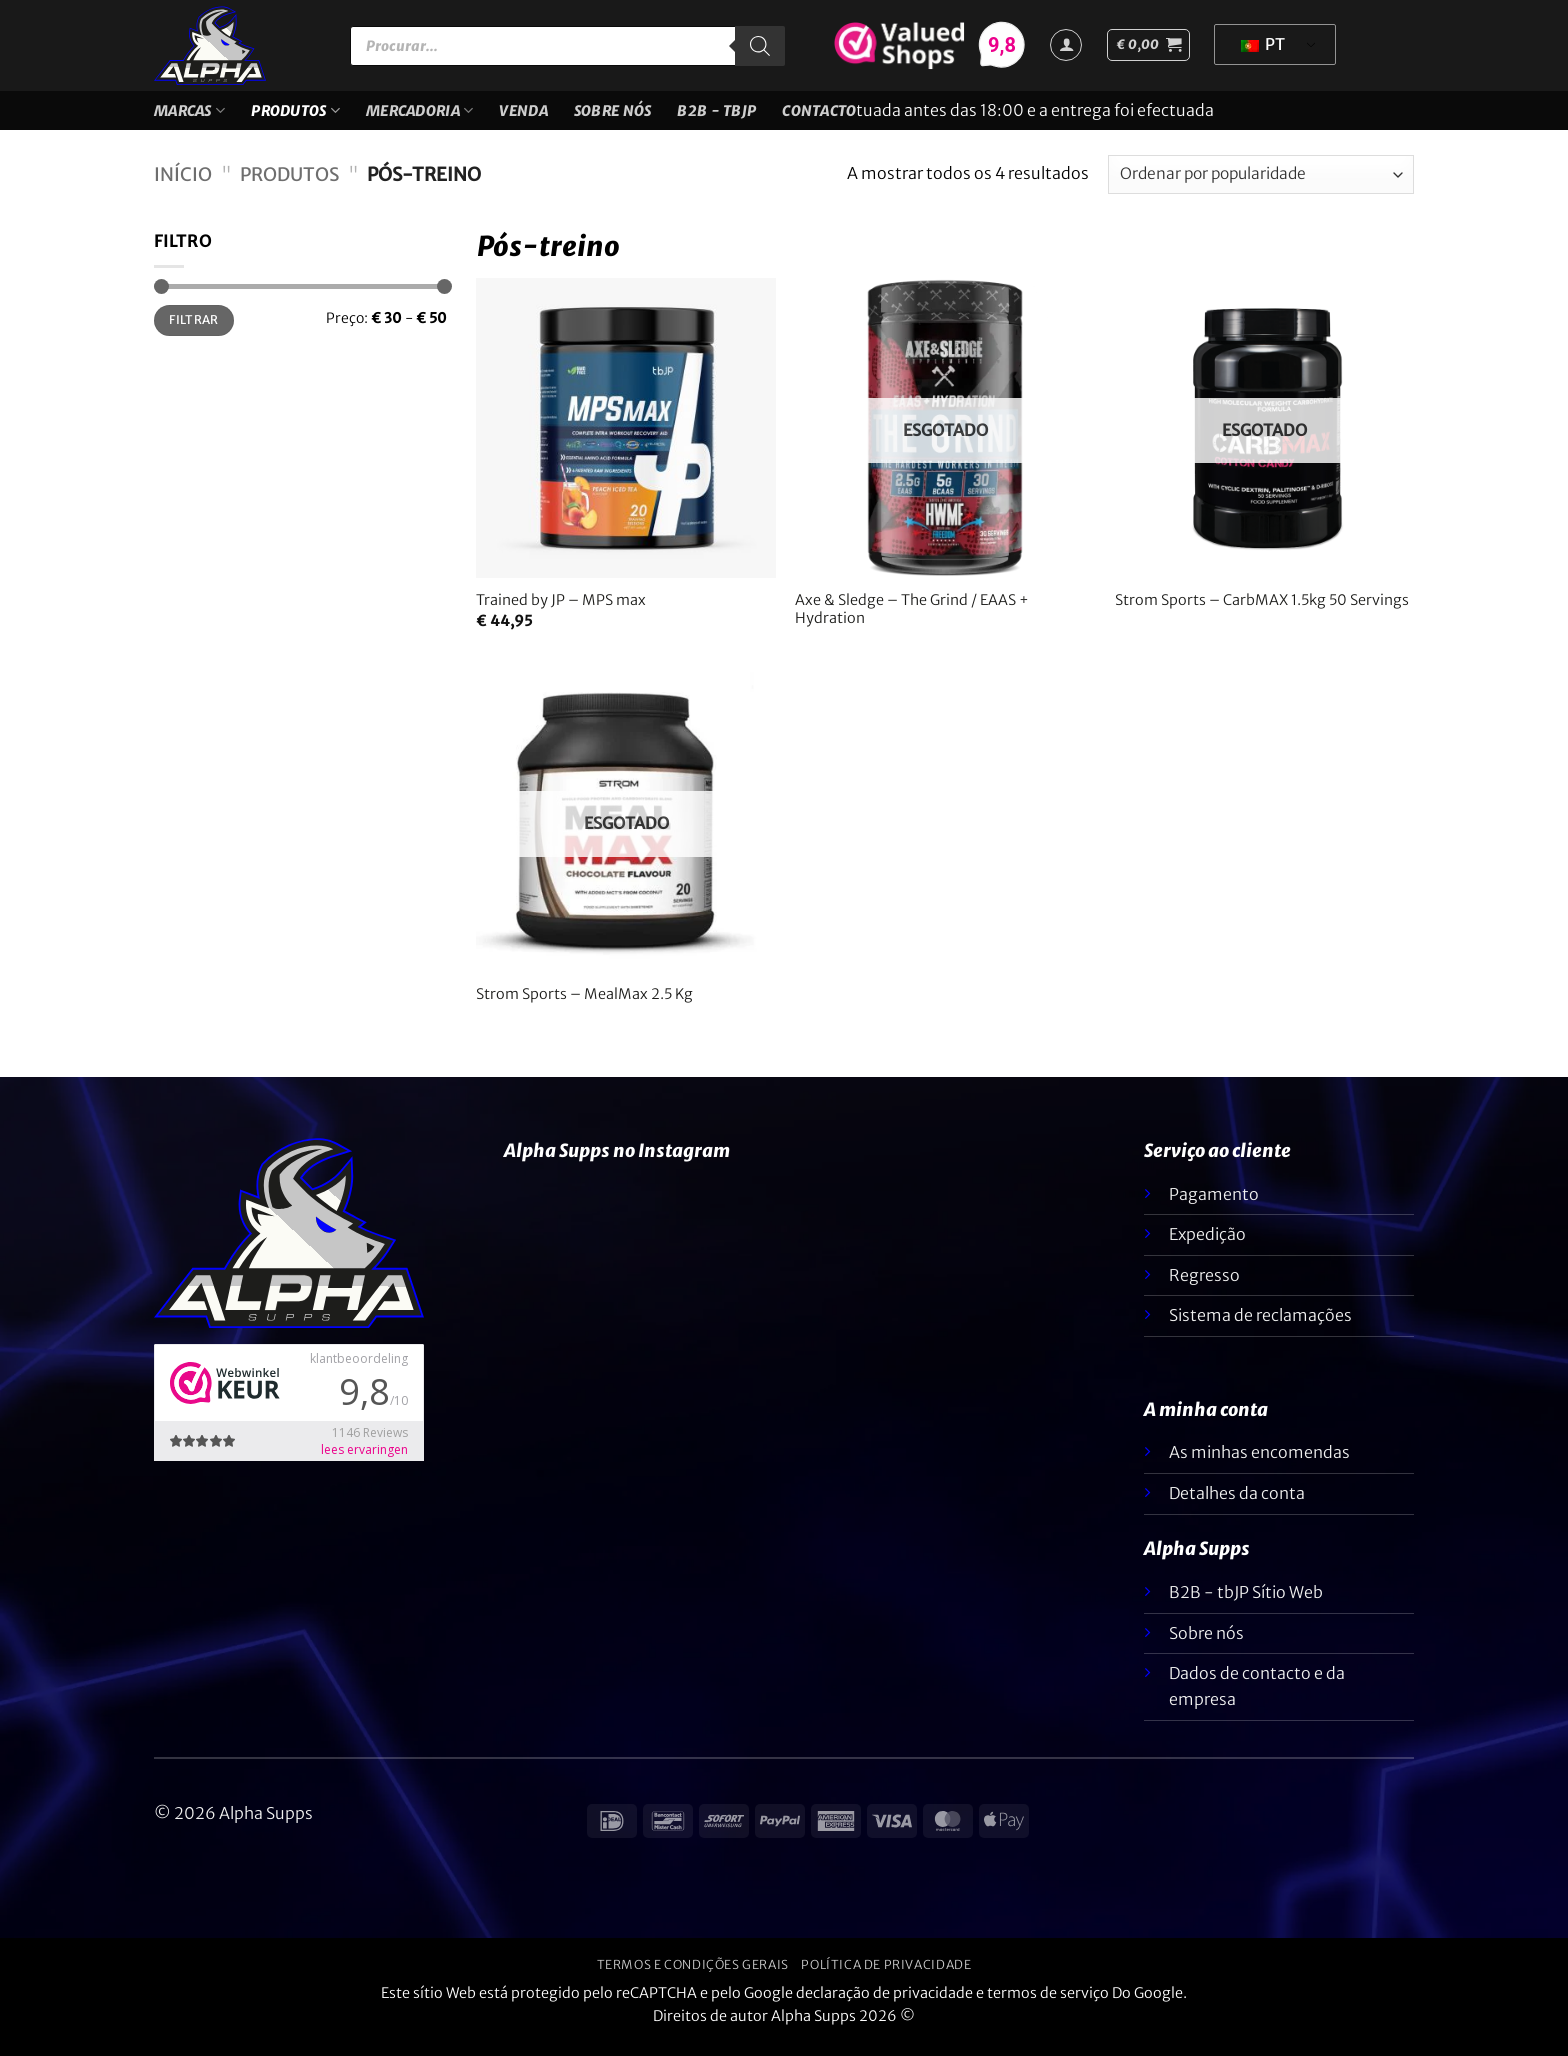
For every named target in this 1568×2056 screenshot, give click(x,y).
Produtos (295, 116)
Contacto (819, 117)
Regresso (1204, 1287)
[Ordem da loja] (1261, 186)
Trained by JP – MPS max (561, 612)
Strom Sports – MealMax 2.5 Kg (584, 1006)
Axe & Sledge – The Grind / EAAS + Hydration (912, 621)
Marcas (189, 116)
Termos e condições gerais (693, 1976)
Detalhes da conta (1237, 1505)
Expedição (1207, 1246)
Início (183, 186)
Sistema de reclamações (1260, 1327)
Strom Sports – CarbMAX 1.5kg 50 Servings (1262, 612)
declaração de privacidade (884, 2005)
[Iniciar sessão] (1066, 45)
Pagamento (1214, 1206)
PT (1263, 44)
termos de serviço (1048, 2005)
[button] (1148, 45)
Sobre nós (613, 117)
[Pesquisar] (760, 46)
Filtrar (194, 331)
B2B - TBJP (716, 117)
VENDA (523, 117)
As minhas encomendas (1259, 1464)
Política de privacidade (886, 1976)
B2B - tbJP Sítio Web (1246, 1604)
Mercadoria (419, 116)
